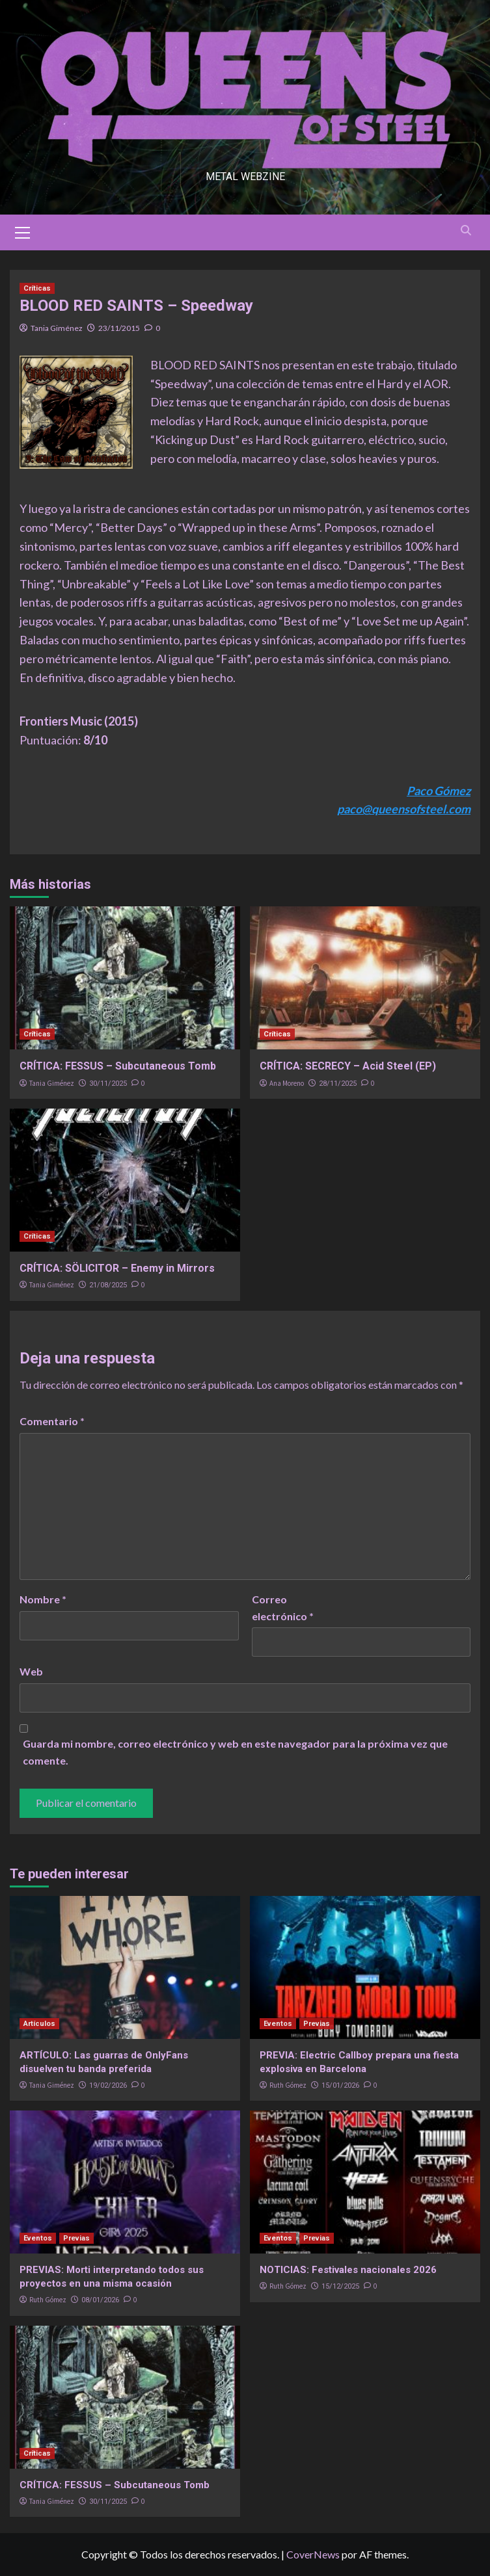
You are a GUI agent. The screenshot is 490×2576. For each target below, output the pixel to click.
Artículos (39, 2023)
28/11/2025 (338, 1083)
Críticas (37, 288)
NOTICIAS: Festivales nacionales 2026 (348, 2270)
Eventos (278, 2023)
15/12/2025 (340, 2286)
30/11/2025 (108, 1083)
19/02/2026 (108, 2085)
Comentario (52, 1421)
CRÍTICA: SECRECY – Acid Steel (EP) (348, 1066)
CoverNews (313, 2554)
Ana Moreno (286, 1083)
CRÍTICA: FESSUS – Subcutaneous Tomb (118, 1066)
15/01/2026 (340, 2085)
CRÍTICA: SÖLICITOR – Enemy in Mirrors (117, 1268)
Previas (316, 2023)
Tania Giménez (57, 328)
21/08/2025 (108, 1285)
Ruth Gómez (287, 2085)
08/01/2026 (100, 2300)
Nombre (43, 1599)
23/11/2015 (119, 328)
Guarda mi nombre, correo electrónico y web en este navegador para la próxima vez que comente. (235, 1752)
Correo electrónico (283, 1607)
